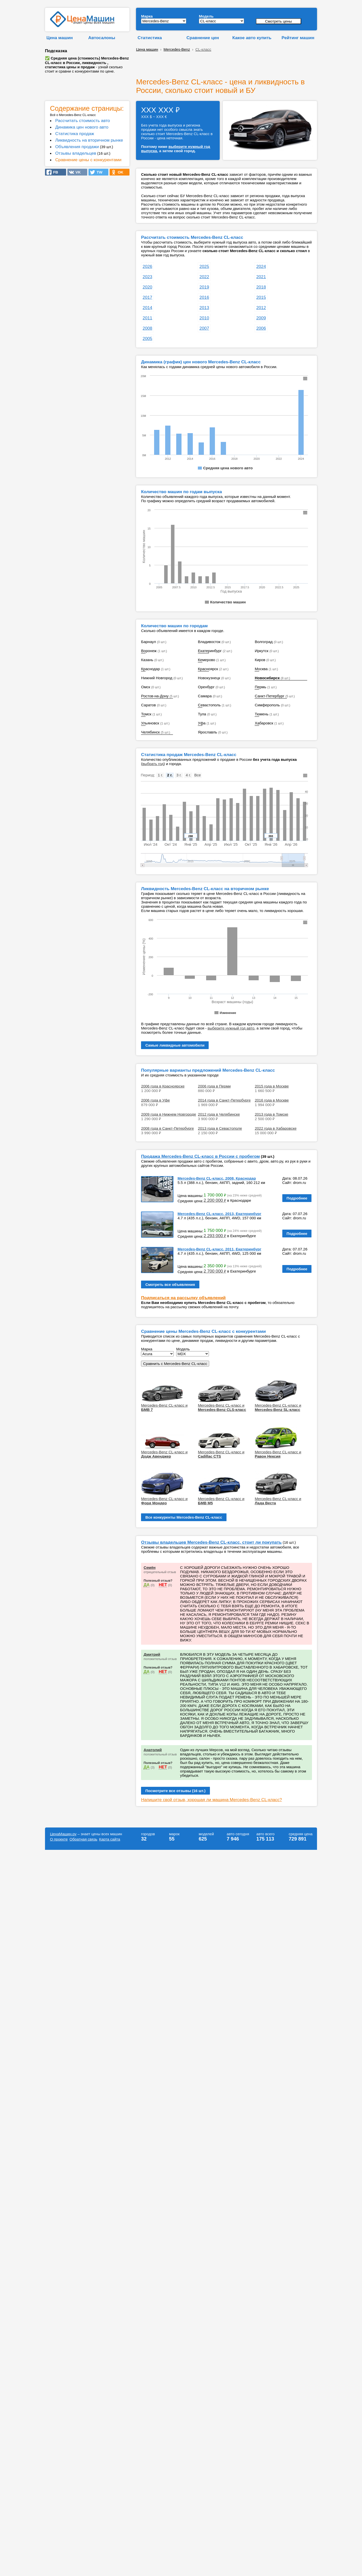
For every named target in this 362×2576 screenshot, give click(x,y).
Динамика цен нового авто (82, 127)
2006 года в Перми (214, 1086)
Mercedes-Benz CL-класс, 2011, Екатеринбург (219, 1249)
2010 (204, 317)
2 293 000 (215, 1235)
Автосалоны (101, 37)
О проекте (59, 1839)
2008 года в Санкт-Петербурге (167, 1128)
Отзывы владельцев (75, 153)
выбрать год (152, 764)
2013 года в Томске (271, 1114)
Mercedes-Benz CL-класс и (164, 1405)
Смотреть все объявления (170, 1284)
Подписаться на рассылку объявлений (183, 1297)
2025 (204, 266)
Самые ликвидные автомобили (174, 1045)
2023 (147, 276)
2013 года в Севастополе (220, 1128)
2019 (204, 287)
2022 (204, 276)
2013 (204, 307)
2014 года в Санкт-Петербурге (224, 1100)
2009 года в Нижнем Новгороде (168, 1114)
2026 (147, 266)
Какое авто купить (252, 37)
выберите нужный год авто (231, 1028)
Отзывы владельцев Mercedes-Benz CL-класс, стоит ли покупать (211, 1542)
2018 (261, 287)
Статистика (150, 37)
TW (98, 172)
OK (119, 172)
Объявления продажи (77, 146)
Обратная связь (84, 1839)
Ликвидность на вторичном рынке (89, 140)
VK (76, 172)
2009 (261, 317)
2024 (261, 266)
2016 (204, 297)
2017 (147, 297)
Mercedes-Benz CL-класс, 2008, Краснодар (216, 1178)
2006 (261, 328)
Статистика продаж (74, 133)
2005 (147, 338)
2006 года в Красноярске (163, 1086)
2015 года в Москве (272, 1086)
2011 (147, 317)
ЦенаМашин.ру (63, 1834)
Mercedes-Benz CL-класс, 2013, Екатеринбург (219, 1214)
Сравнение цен (203, 37)
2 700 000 (215, 1271)
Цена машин (60, 37)
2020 (147, 287)
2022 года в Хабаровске (275, 1128)
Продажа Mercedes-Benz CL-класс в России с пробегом (200, 1156)
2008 (147, 328)
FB (54, 172)
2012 (261, 307)
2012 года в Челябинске (219, 1114)
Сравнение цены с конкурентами (88, 159)
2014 (147, 307)
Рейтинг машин (298, 37)
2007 (204, 328)
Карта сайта (109, 1839)
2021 (261, 276)
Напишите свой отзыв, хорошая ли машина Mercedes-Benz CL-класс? (211, 1799)
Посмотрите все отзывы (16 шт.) (175, 1791)
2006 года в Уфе (155, 1100)
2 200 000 (215, 1200)
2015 (261, 297)
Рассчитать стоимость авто (82, 120)
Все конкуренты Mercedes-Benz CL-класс (183, 1517)
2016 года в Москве (272, 1100)
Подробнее (297, 1198)
